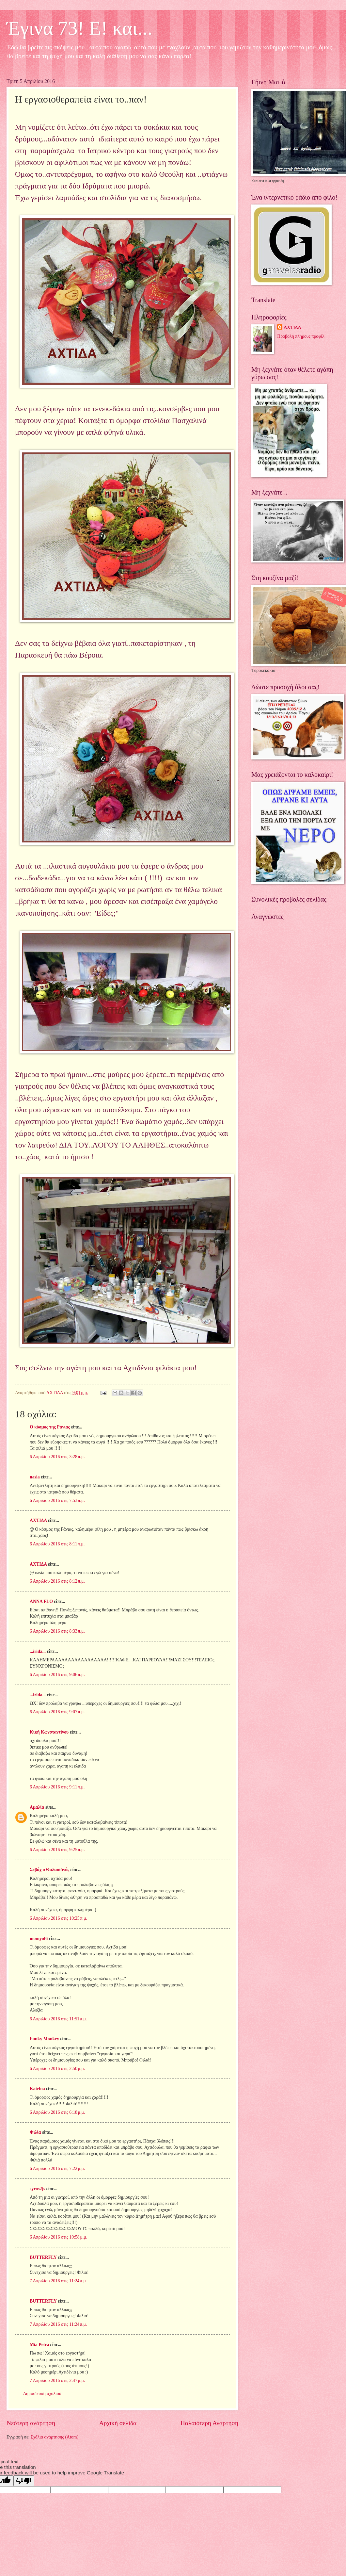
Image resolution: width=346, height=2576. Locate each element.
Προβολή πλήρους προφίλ (300, 336)
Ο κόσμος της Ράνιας (50, 1427)
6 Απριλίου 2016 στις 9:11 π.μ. (57, 1787)
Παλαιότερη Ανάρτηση (209, 2423)
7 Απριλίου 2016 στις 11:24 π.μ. (58, 2280)
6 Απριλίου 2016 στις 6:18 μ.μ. (57, 2112)
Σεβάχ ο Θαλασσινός (49, 1869)
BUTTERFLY (43, 2257)
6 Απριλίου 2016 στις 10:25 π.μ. (58, 1918)
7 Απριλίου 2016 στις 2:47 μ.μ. (57, 2380)
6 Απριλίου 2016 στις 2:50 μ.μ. (57, 2068)
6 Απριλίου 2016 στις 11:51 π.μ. (58, 2018)
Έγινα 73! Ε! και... (79, 28)
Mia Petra (39, 2344)
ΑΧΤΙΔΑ (38, 1520)
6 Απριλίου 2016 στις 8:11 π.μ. (57, 1543)
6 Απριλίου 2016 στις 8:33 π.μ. (57, 1631)
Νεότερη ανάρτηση (31, 2423)
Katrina (37, 2088)
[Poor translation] (23, 2480)
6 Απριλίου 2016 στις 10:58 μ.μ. (58, 2237)
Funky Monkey (44, 2038)
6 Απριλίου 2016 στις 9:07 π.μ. (57, 1711)
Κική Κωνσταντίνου (49, 1732)
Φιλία (35, 2132)
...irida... (38, 1651)
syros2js (37, 2188)
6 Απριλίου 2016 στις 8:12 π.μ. (57, 1581)
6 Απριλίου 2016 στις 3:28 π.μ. (57, 1456)
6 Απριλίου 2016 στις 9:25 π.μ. (57, 1849)
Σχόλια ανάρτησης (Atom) (54, 2437)
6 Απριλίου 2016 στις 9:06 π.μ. (57, 1674)
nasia (35, 1477)
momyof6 (39, 1938)
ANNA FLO (41, 1601)
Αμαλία (37, 1807)
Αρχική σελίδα (117, 2423)
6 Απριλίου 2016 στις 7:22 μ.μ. (57, 2168)
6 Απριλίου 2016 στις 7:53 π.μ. (57, 1500)
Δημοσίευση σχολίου (42, 2393)
